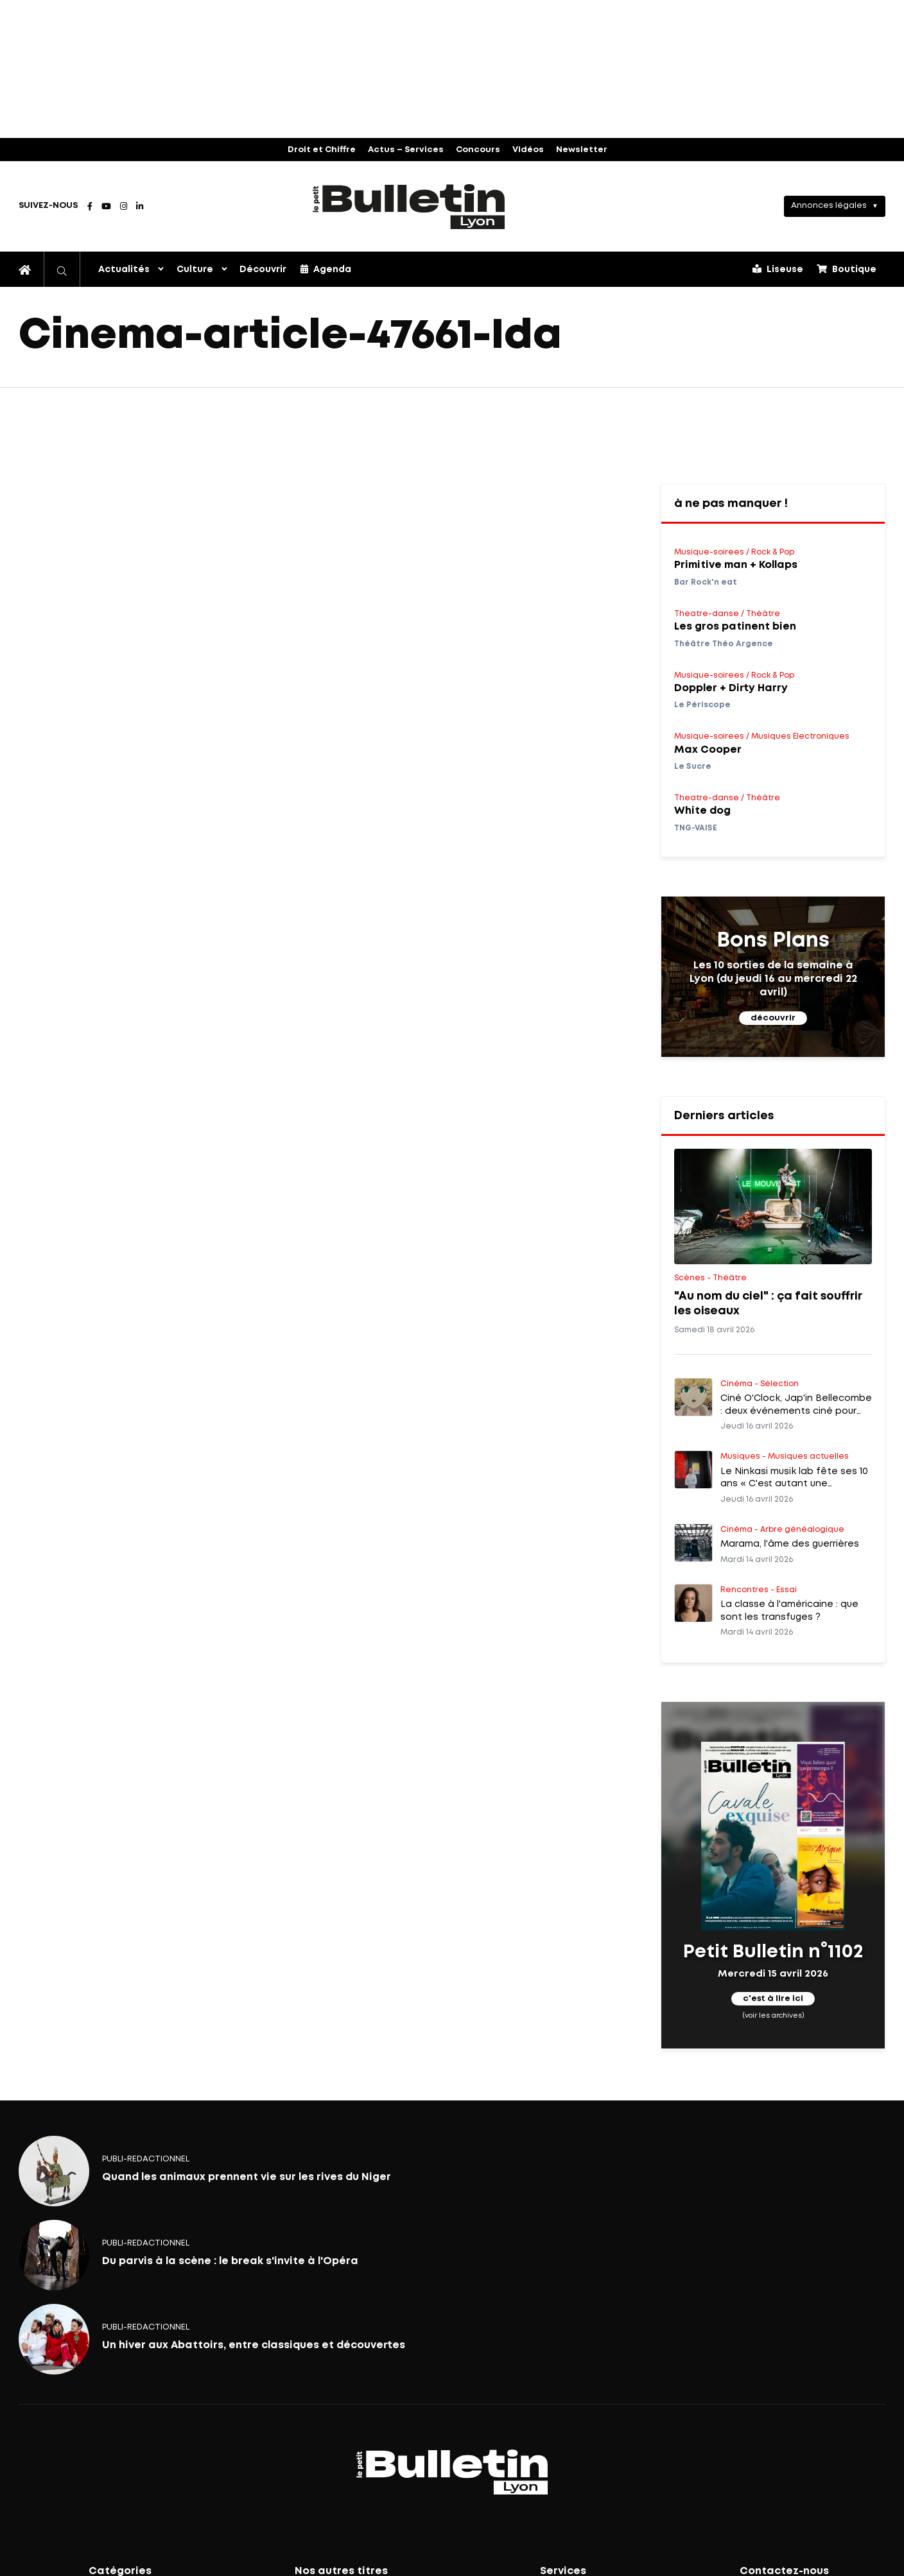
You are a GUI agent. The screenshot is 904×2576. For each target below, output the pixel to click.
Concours (478, 149)
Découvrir (262, 269)
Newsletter (581, 149)
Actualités (124, 269)
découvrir (773, 1018)
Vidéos (528, 149)
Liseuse (777, 268)
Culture (195, 269)
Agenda (325, 268)
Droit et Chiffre (322, 149)
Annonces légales (829, 205)
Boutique (846, 268)
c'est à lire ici (773, 1998)
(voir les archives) (773, 2015)
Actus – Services (406, 149)
